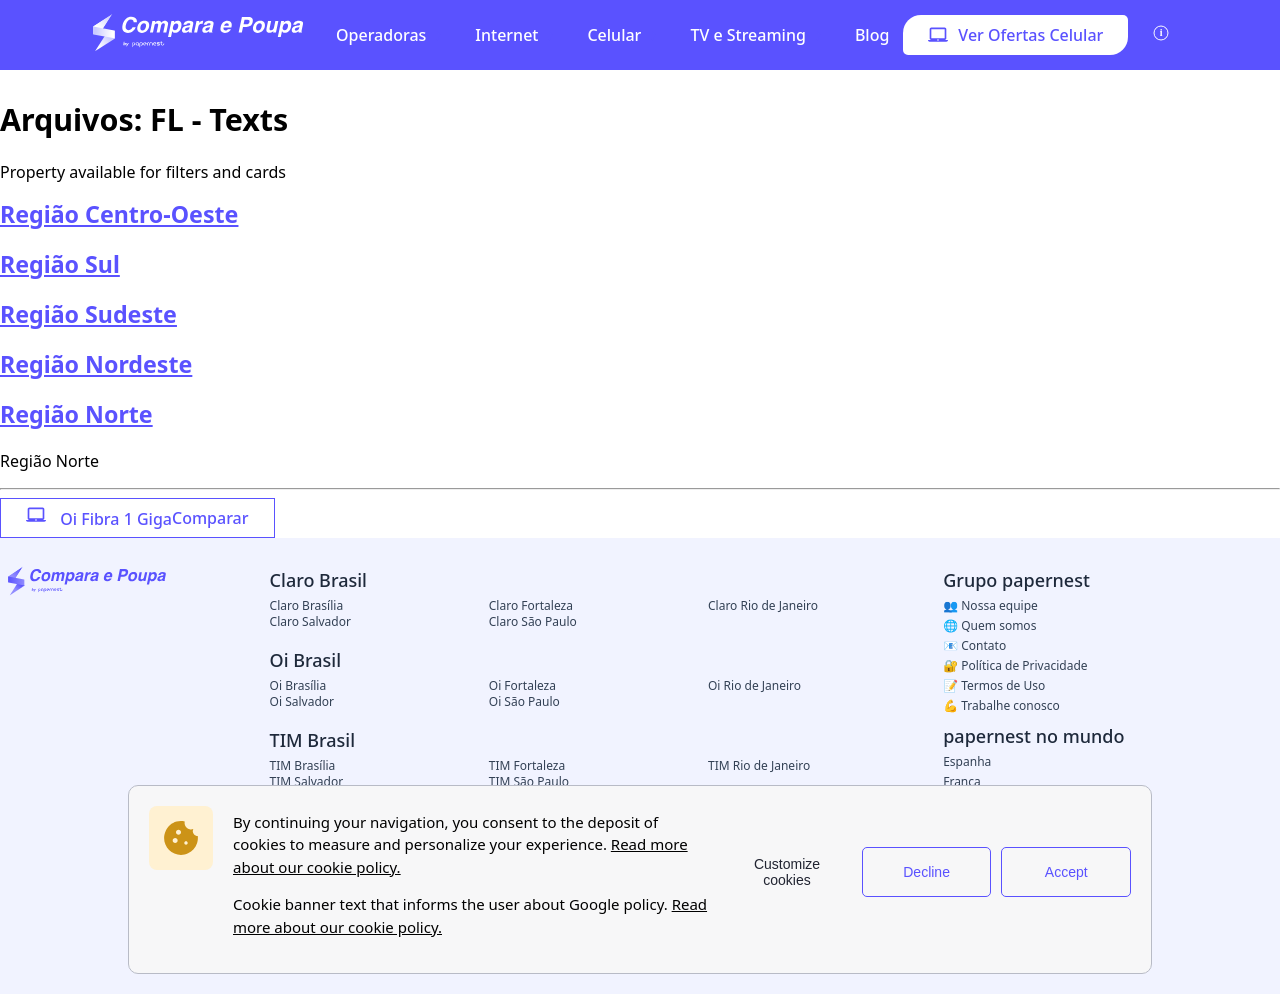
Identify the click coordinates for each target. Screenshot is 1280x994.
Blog (872, 35)
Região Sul (60, 264)
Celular (614, 35)
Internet (506, 35)
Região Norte (76, 414)
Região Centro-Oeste (119, 214)
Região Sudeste (88, 314)
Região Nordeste (96, 364)
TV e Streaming (747, 35)
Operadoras (381, 35)
